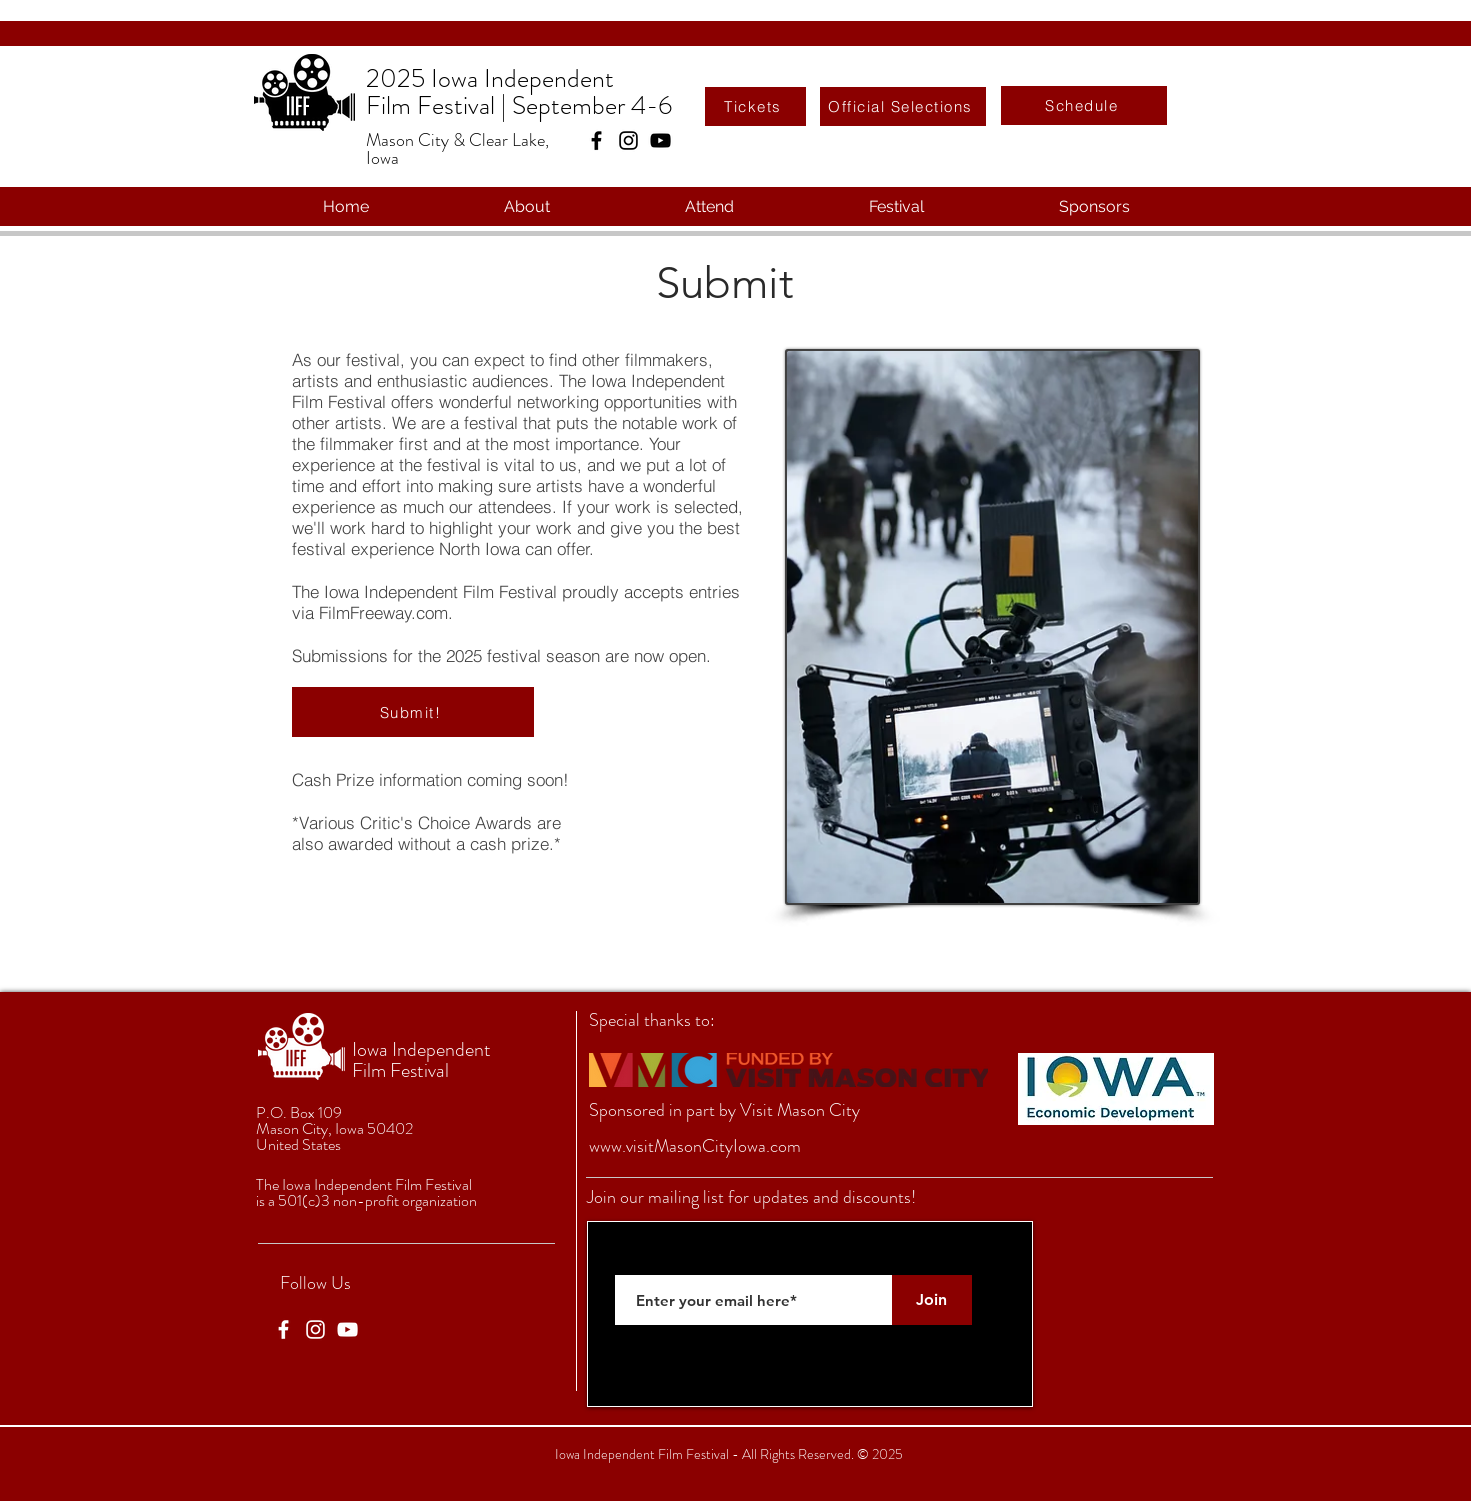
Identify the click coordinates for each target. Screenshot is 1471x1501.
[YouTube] (660, 140)
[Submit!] (413, 712)
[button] (527, 206)
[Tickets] (755, 106)
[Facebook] (596, 140)
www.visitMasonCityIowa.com (695, 1146)
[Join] (932, 1300)
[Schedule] (1084, 105)
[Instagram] (628, 140)
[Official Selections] (903, 106)
